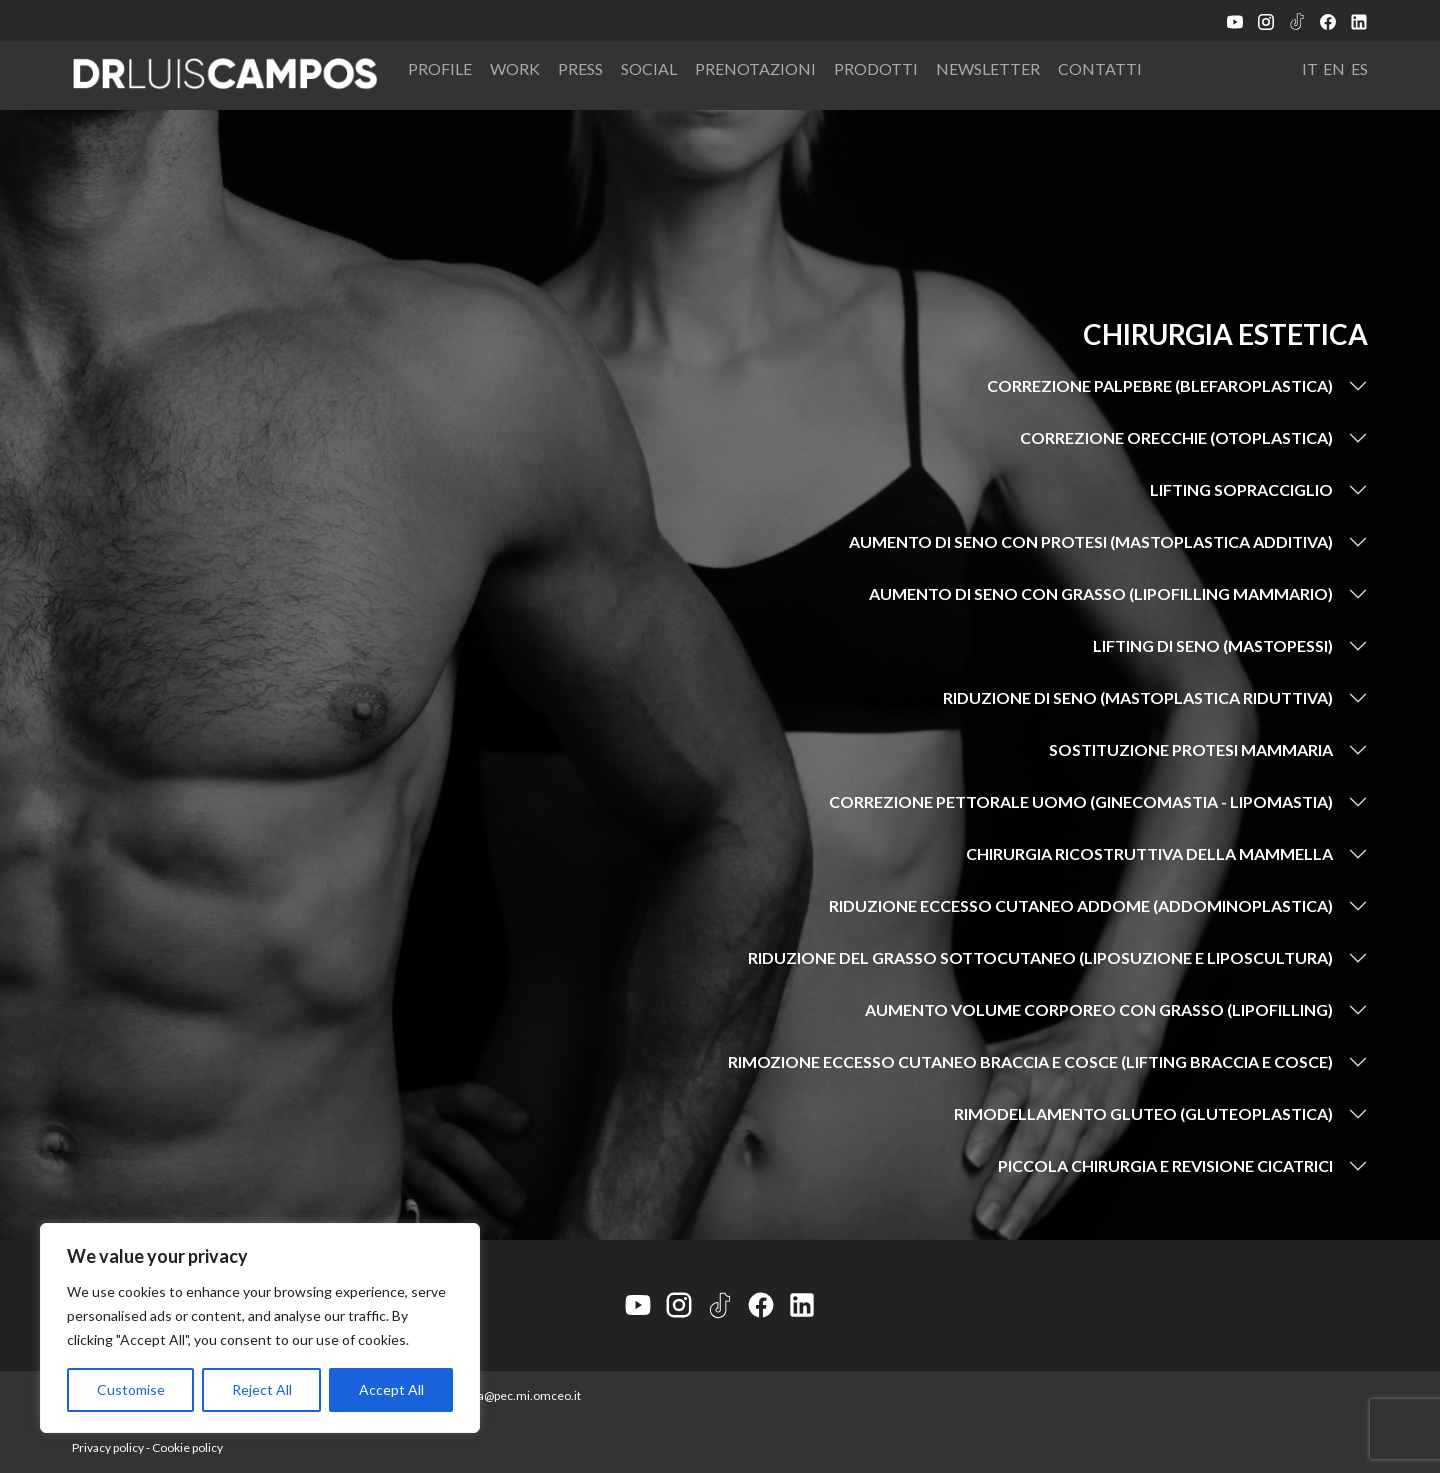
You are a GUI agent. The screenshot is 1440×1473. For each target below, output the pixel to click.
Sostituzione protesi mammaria (1191, 749)
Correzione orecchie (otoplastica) (1176, 437)
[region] (260, 1328)
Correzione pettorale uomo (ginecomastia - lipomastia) (1081, 801)
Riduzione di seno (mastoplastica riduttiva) (1138, 697)
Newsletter (988, 68)
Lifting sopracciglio (1241, 489)
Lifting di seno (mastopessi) (1213, 645)
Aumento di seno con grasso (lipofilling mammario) (1101, 593)
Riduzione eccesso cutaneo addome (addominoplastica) (1081, 905)
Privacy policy (108, 1447)
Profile (440, 68)
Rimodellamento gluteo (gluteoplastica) (1143, 1113)
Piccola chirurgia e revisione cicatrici (1165, 1165)
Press (580, 68)
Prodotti (876, 68)
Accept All (391, 1389)
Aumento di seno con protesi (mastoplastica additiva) (1091, 541)
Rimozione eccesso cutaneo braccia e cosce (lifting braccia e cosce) (1030, 1061)
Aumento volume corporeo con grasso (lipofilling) (1099, 1009)
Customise (131, 1389)
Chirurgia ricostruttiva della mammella (1149, 853)
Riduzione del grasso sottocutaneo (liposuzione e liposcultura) (1040, 957)
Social (649, 68)
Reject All (262, 1389)
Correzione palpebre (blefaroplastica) (1160, 385)
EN (1334, 68)
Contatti (1100, 68)
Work (515, 68)
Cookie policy (187, 1447)
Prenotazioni (755, 68)
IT (1309, 68)
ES (1359, 68)
